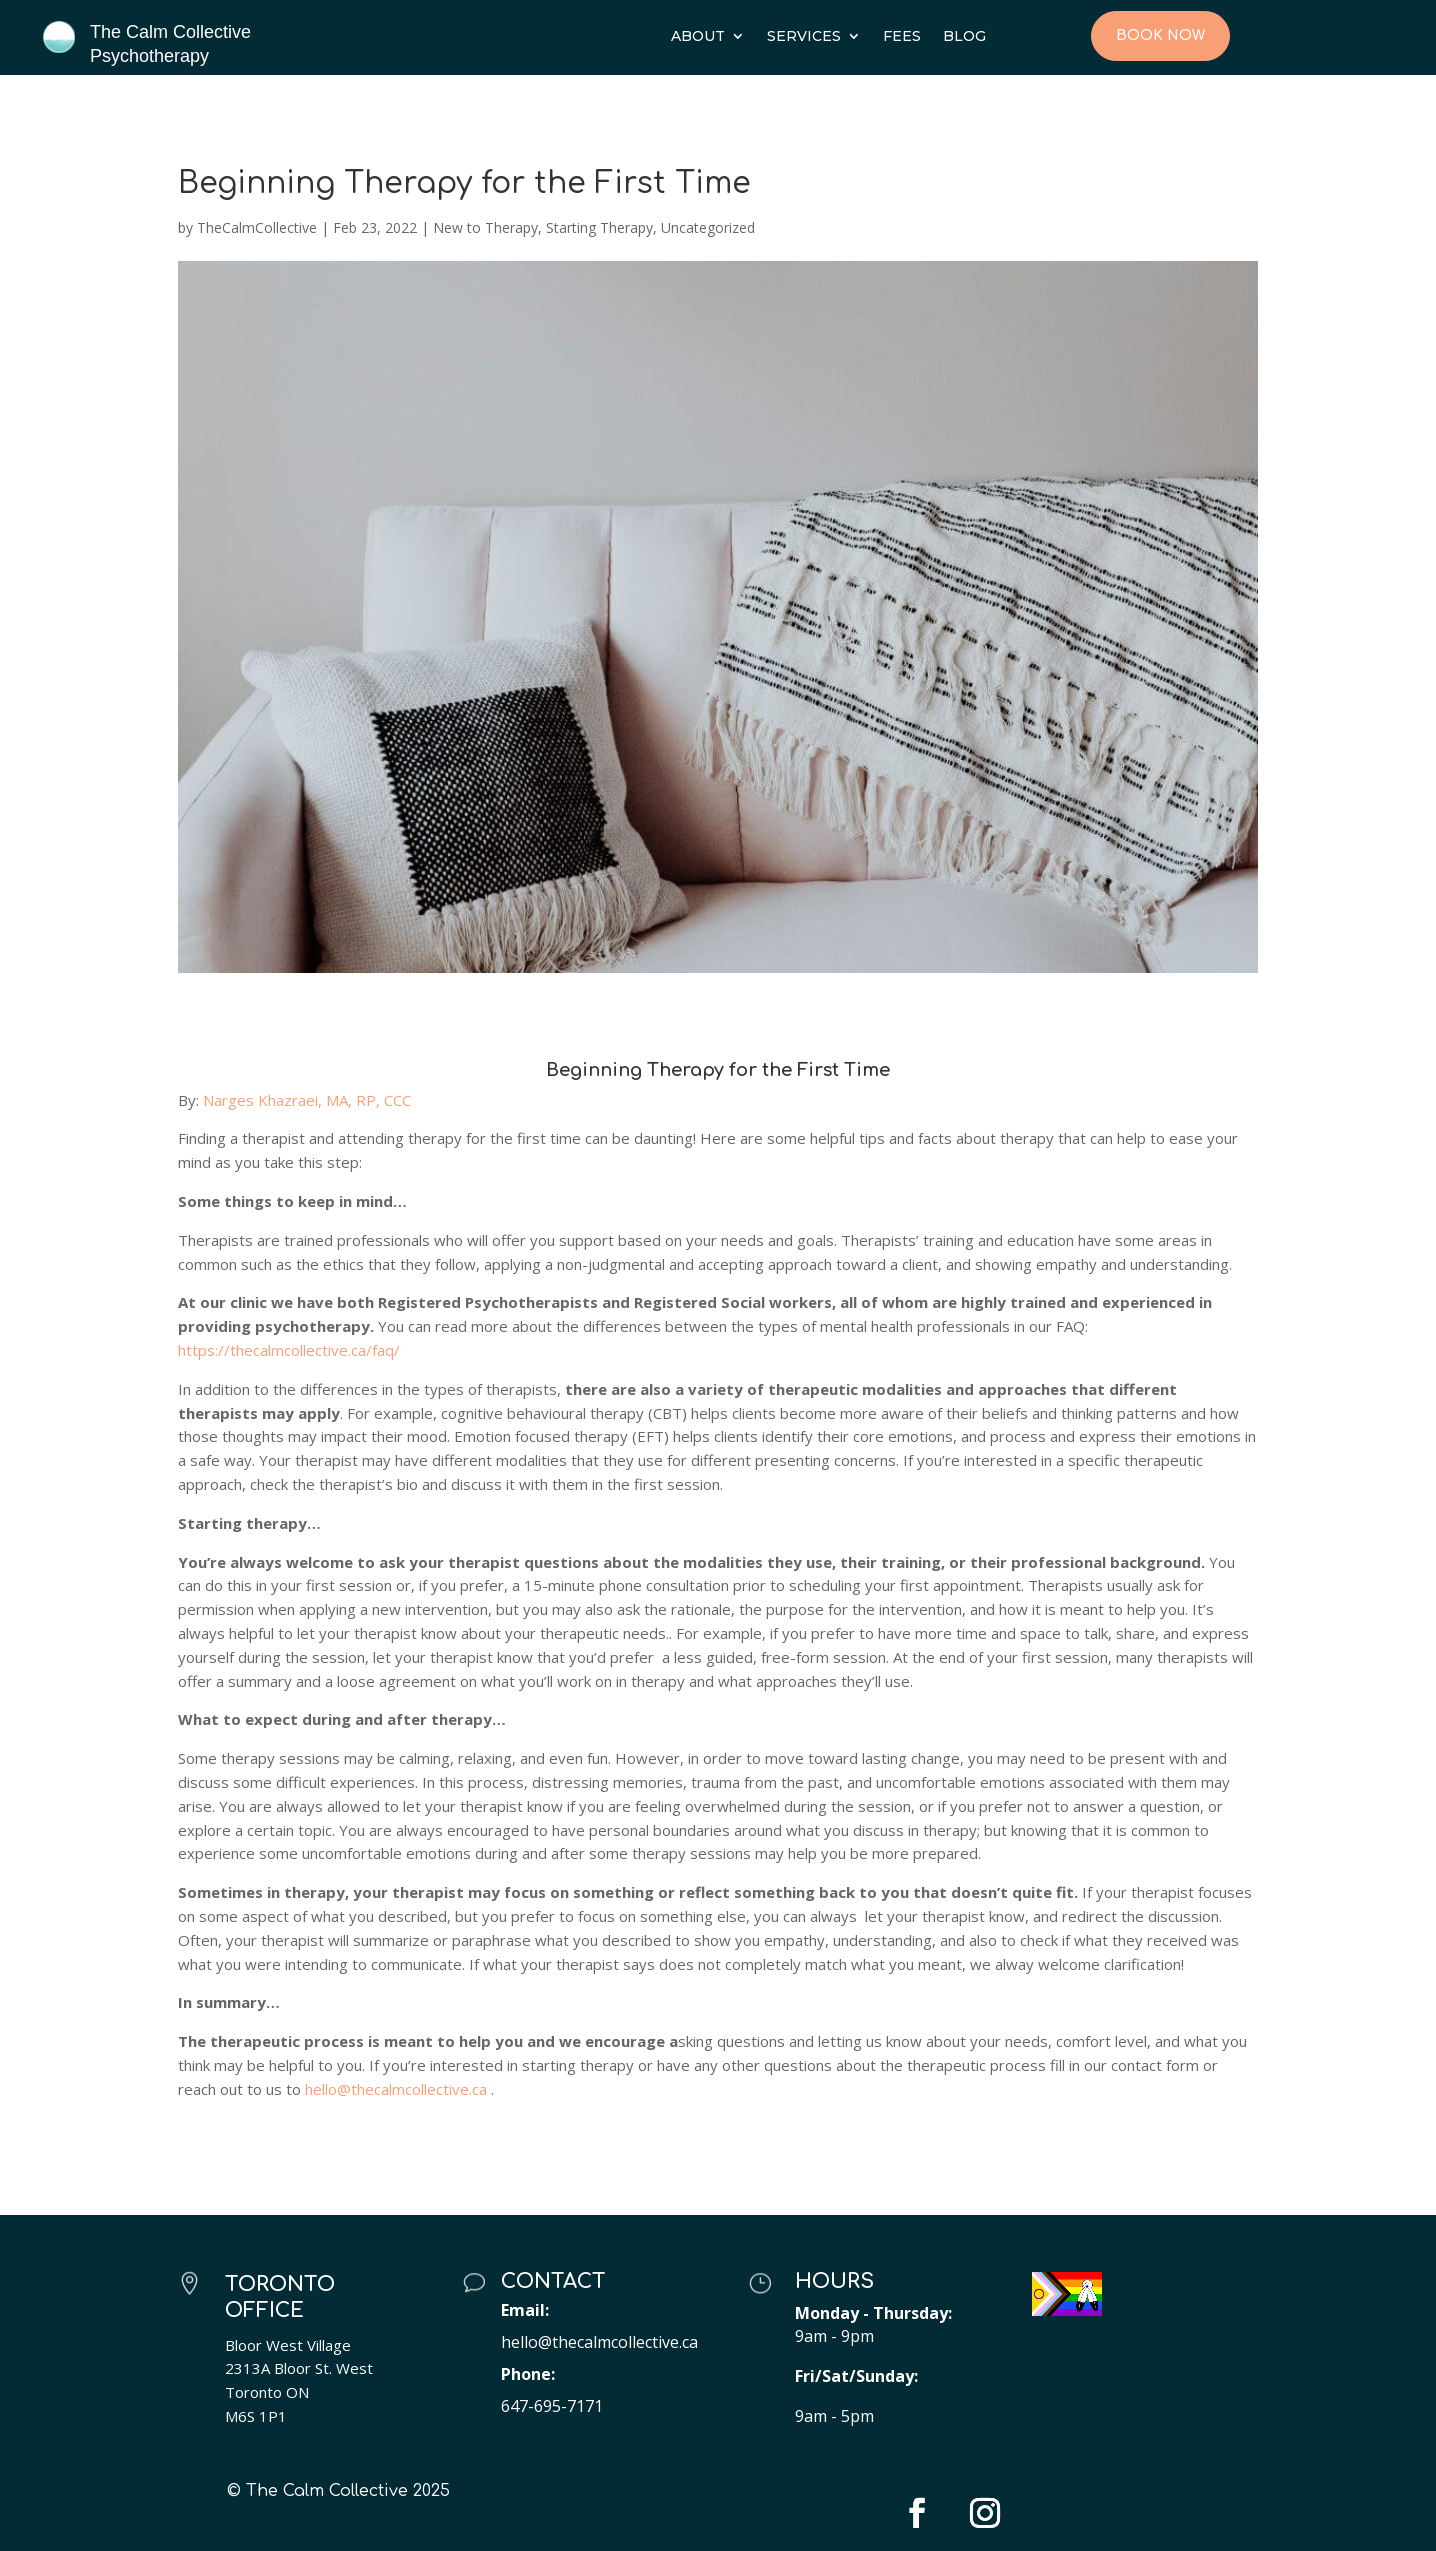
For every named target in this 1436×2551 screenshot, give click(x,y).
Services (804, 37)
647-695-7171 (552, 2406)
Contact (553, 2281)
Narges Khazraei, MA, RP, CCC (309, 1100)
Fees (902, 37)
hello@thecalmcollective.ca (599, 2342)
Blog (964, 37)
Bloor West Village (288, 2345)
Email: (525, 2310)
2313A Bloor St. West (299, 2368)
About (698, 37)
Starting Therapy (599, 227)
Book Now (1160, 35)
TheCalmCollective (257, 227)
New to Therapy (485, 227)
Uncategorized (708, 227)
